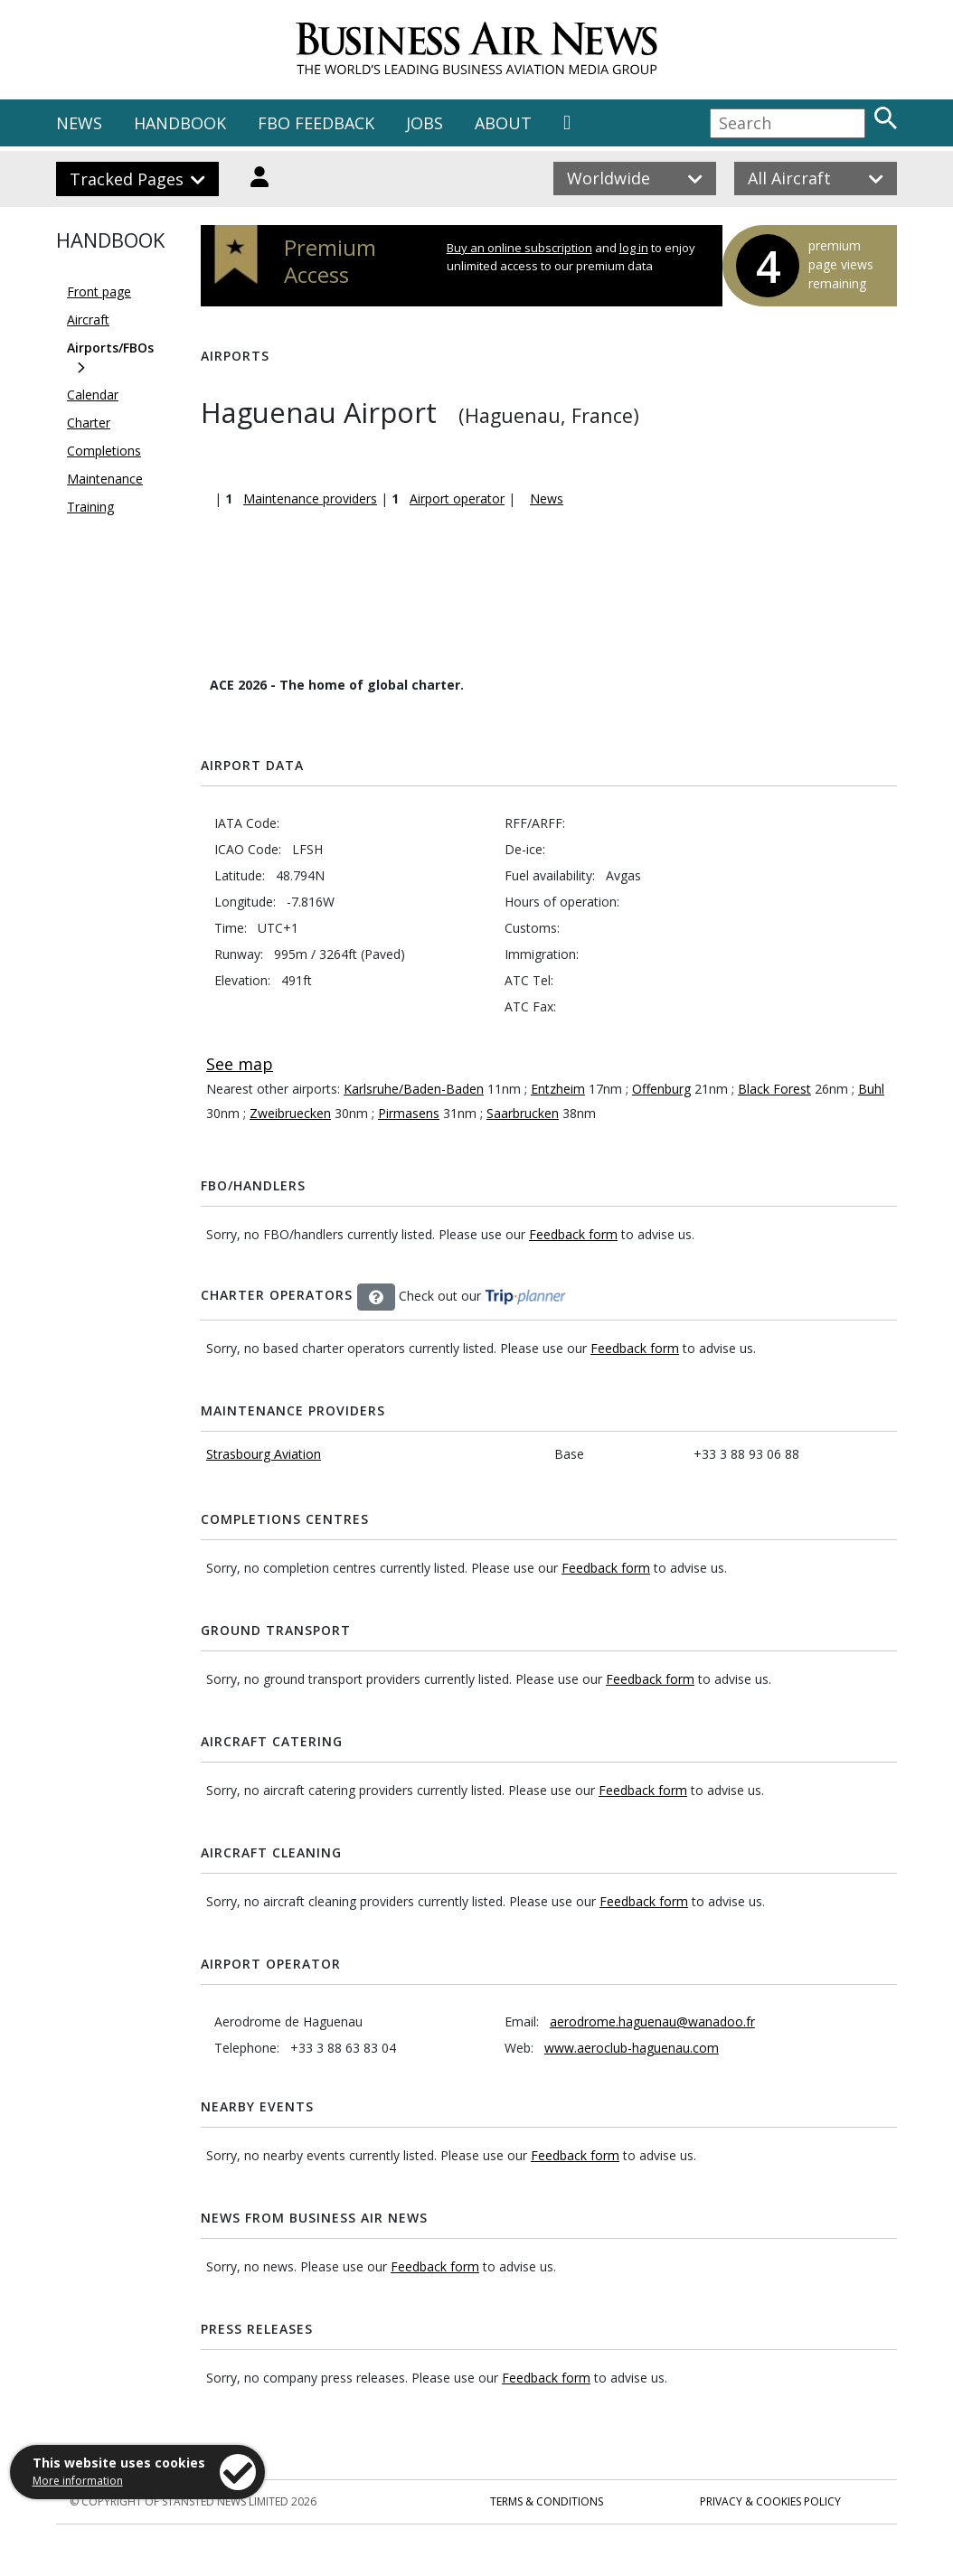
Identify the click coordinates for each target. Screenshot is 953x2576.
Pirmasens (408, 1113)
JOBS (424, 123)
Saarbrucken (522, 1113)
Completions (104, 450)
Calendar (92, 394)
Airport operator (457, 498)
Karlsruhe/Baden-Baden (414, 1088)
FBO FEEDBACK (316, 123)
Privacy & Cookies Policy (770, 2501)
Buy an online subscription (519, 248)
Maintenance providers (310, 498)
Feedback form (573, 1234)
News (546, 498)
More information (78, 2480)
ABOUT (503, 123)
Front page (99, 291)
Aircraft (88, 319)
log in (633, 248)
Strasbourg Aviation (263, 1453)
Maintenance (105, 478)
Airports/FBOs (110, 347)
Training (90, 506)
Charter (88, 422)
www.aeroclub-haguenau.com (631, 2047)
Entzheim (558, 1088)
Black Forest (774, 1088)
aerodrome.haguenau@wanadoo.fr (652, 2021)
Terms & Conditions (546, 2501)
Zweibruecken (290, 1113)
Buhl (871, 1088)
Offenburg (661, 1088)
